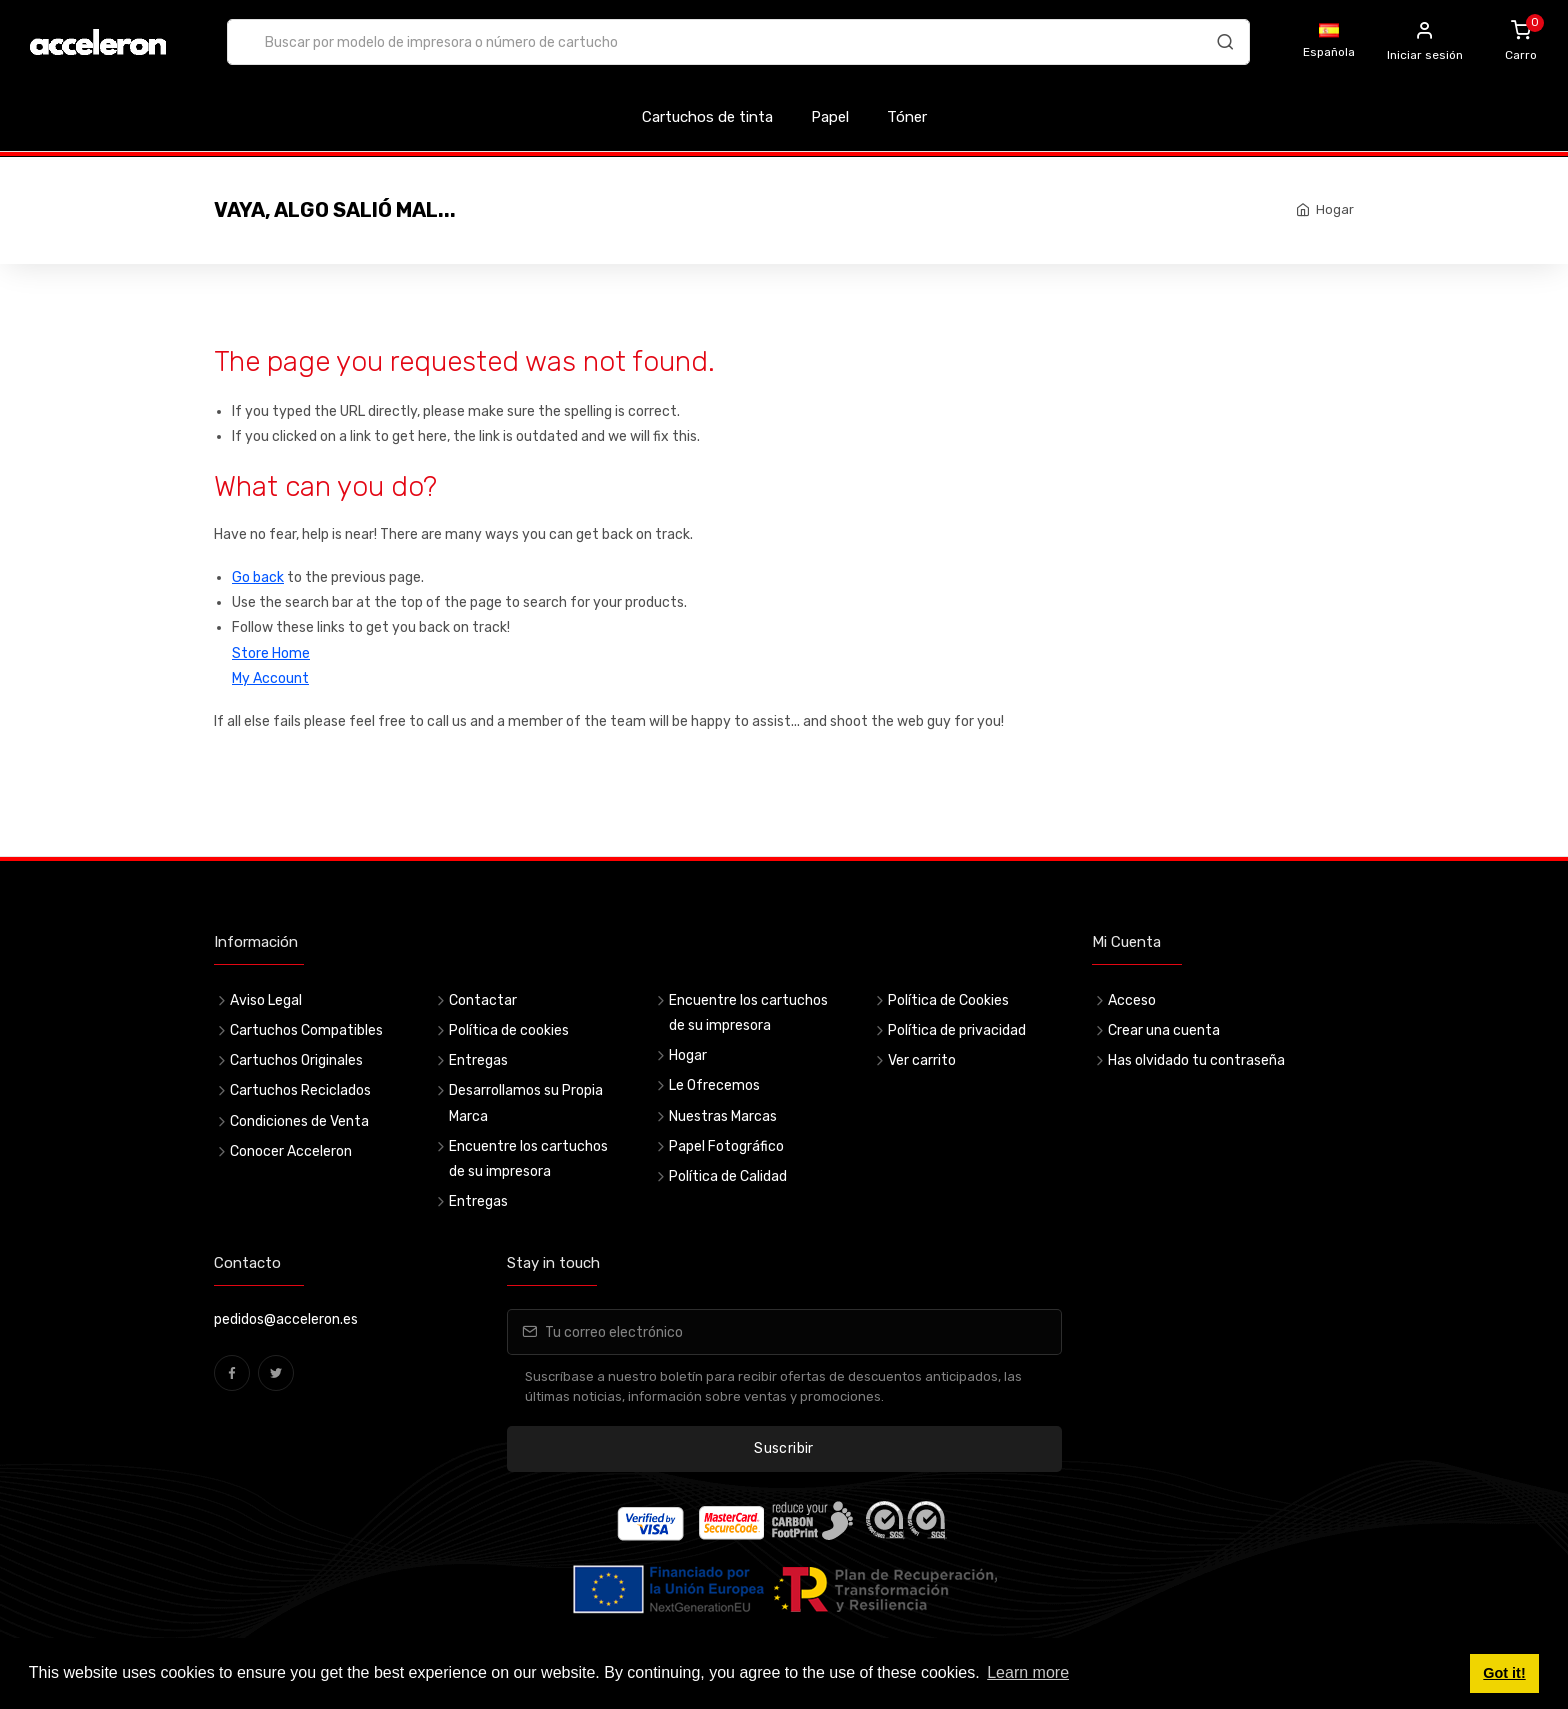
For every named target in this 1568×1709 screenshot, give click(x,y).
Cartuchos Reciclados (300, 1090)
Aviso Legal (266, 1000)
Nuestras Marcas (723, 1116)
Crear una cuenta (1164, 1030)
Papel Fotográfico (726, 1146)
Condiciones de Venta (299, 1121)
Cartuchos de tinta (707, 117)
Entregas (478, 1060)
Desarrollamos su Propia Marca (526, 1103)
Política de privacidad (957, 1030)
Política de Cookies (948, 1000)
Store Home (271, 653)
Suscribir (783, 1448)
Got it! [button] (1504, 1673)
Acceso (1132, 1000)
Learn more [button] (1028, 1672)
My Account (270, 678)
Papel (830, 117)
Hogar (1335, 209)
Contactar (483, 1000)
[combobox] (738, 42)
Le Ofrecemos (714, 1085)
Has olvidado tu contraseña (1196, 1060)
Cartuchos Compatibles (306, 1030)
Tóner (907, 117)
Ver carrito (922, 1060)
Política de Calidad (728, 1176)
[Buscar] (1225, 45)
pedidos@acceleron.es (286, 1319)
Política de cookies (509, 1030)
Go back (258, 577)
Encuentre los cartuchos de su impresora (528, 1159)
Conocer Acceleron (291, 1151)
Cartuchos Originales (296, 1060)
